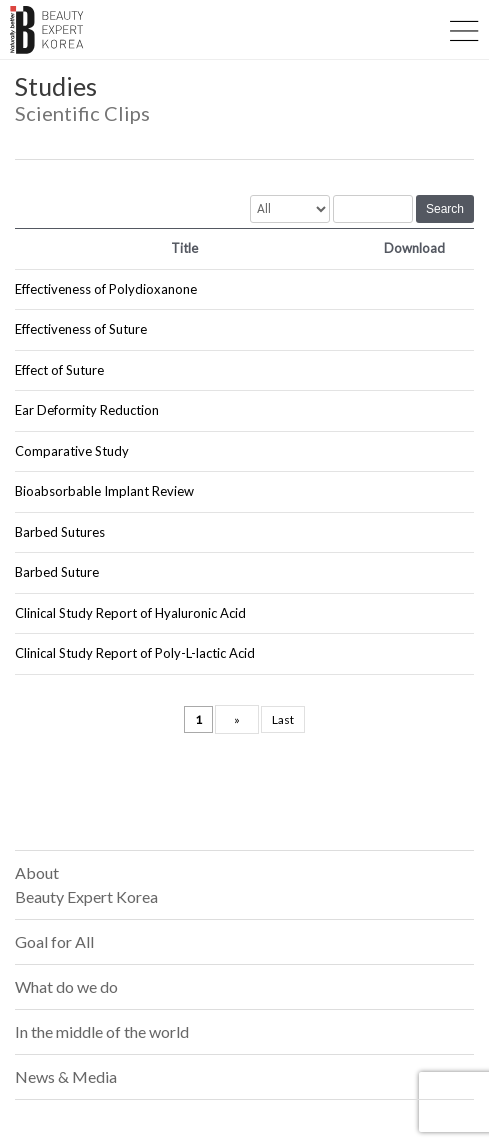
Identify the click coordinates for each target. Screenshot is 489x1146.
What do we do (66, 986)
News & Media (66, 1076)
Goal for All (54, 941)
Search (445, 209)
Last (283, 719)
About (86, 884)
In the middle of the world (102, 1031)
